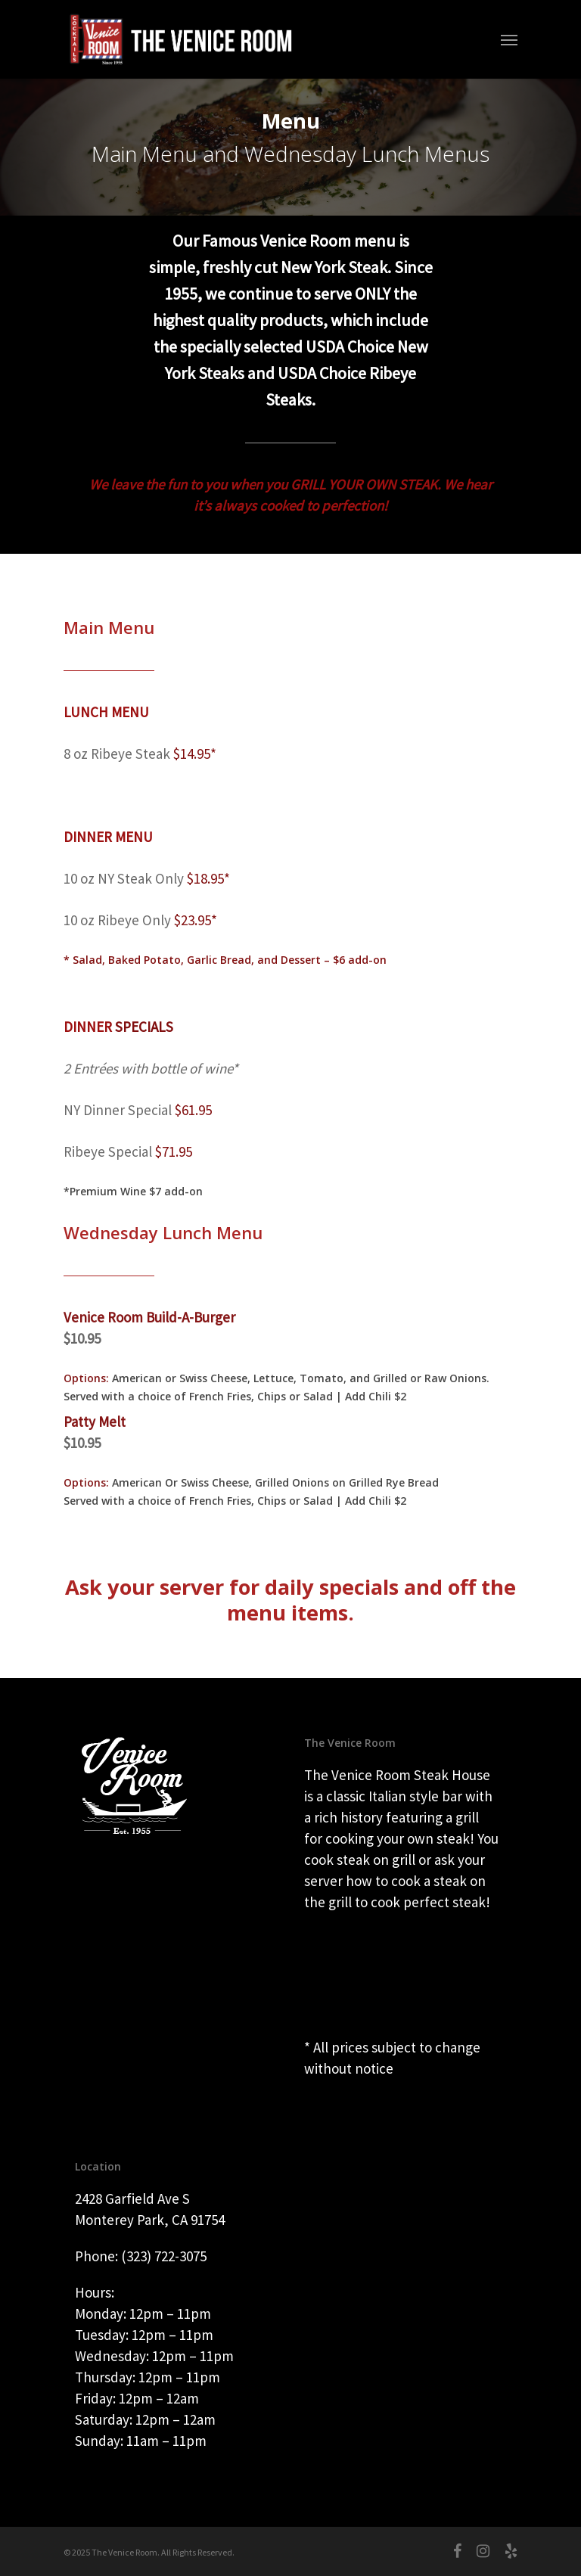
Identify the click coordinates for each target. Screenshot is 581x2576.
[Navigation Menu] (509, 39)
